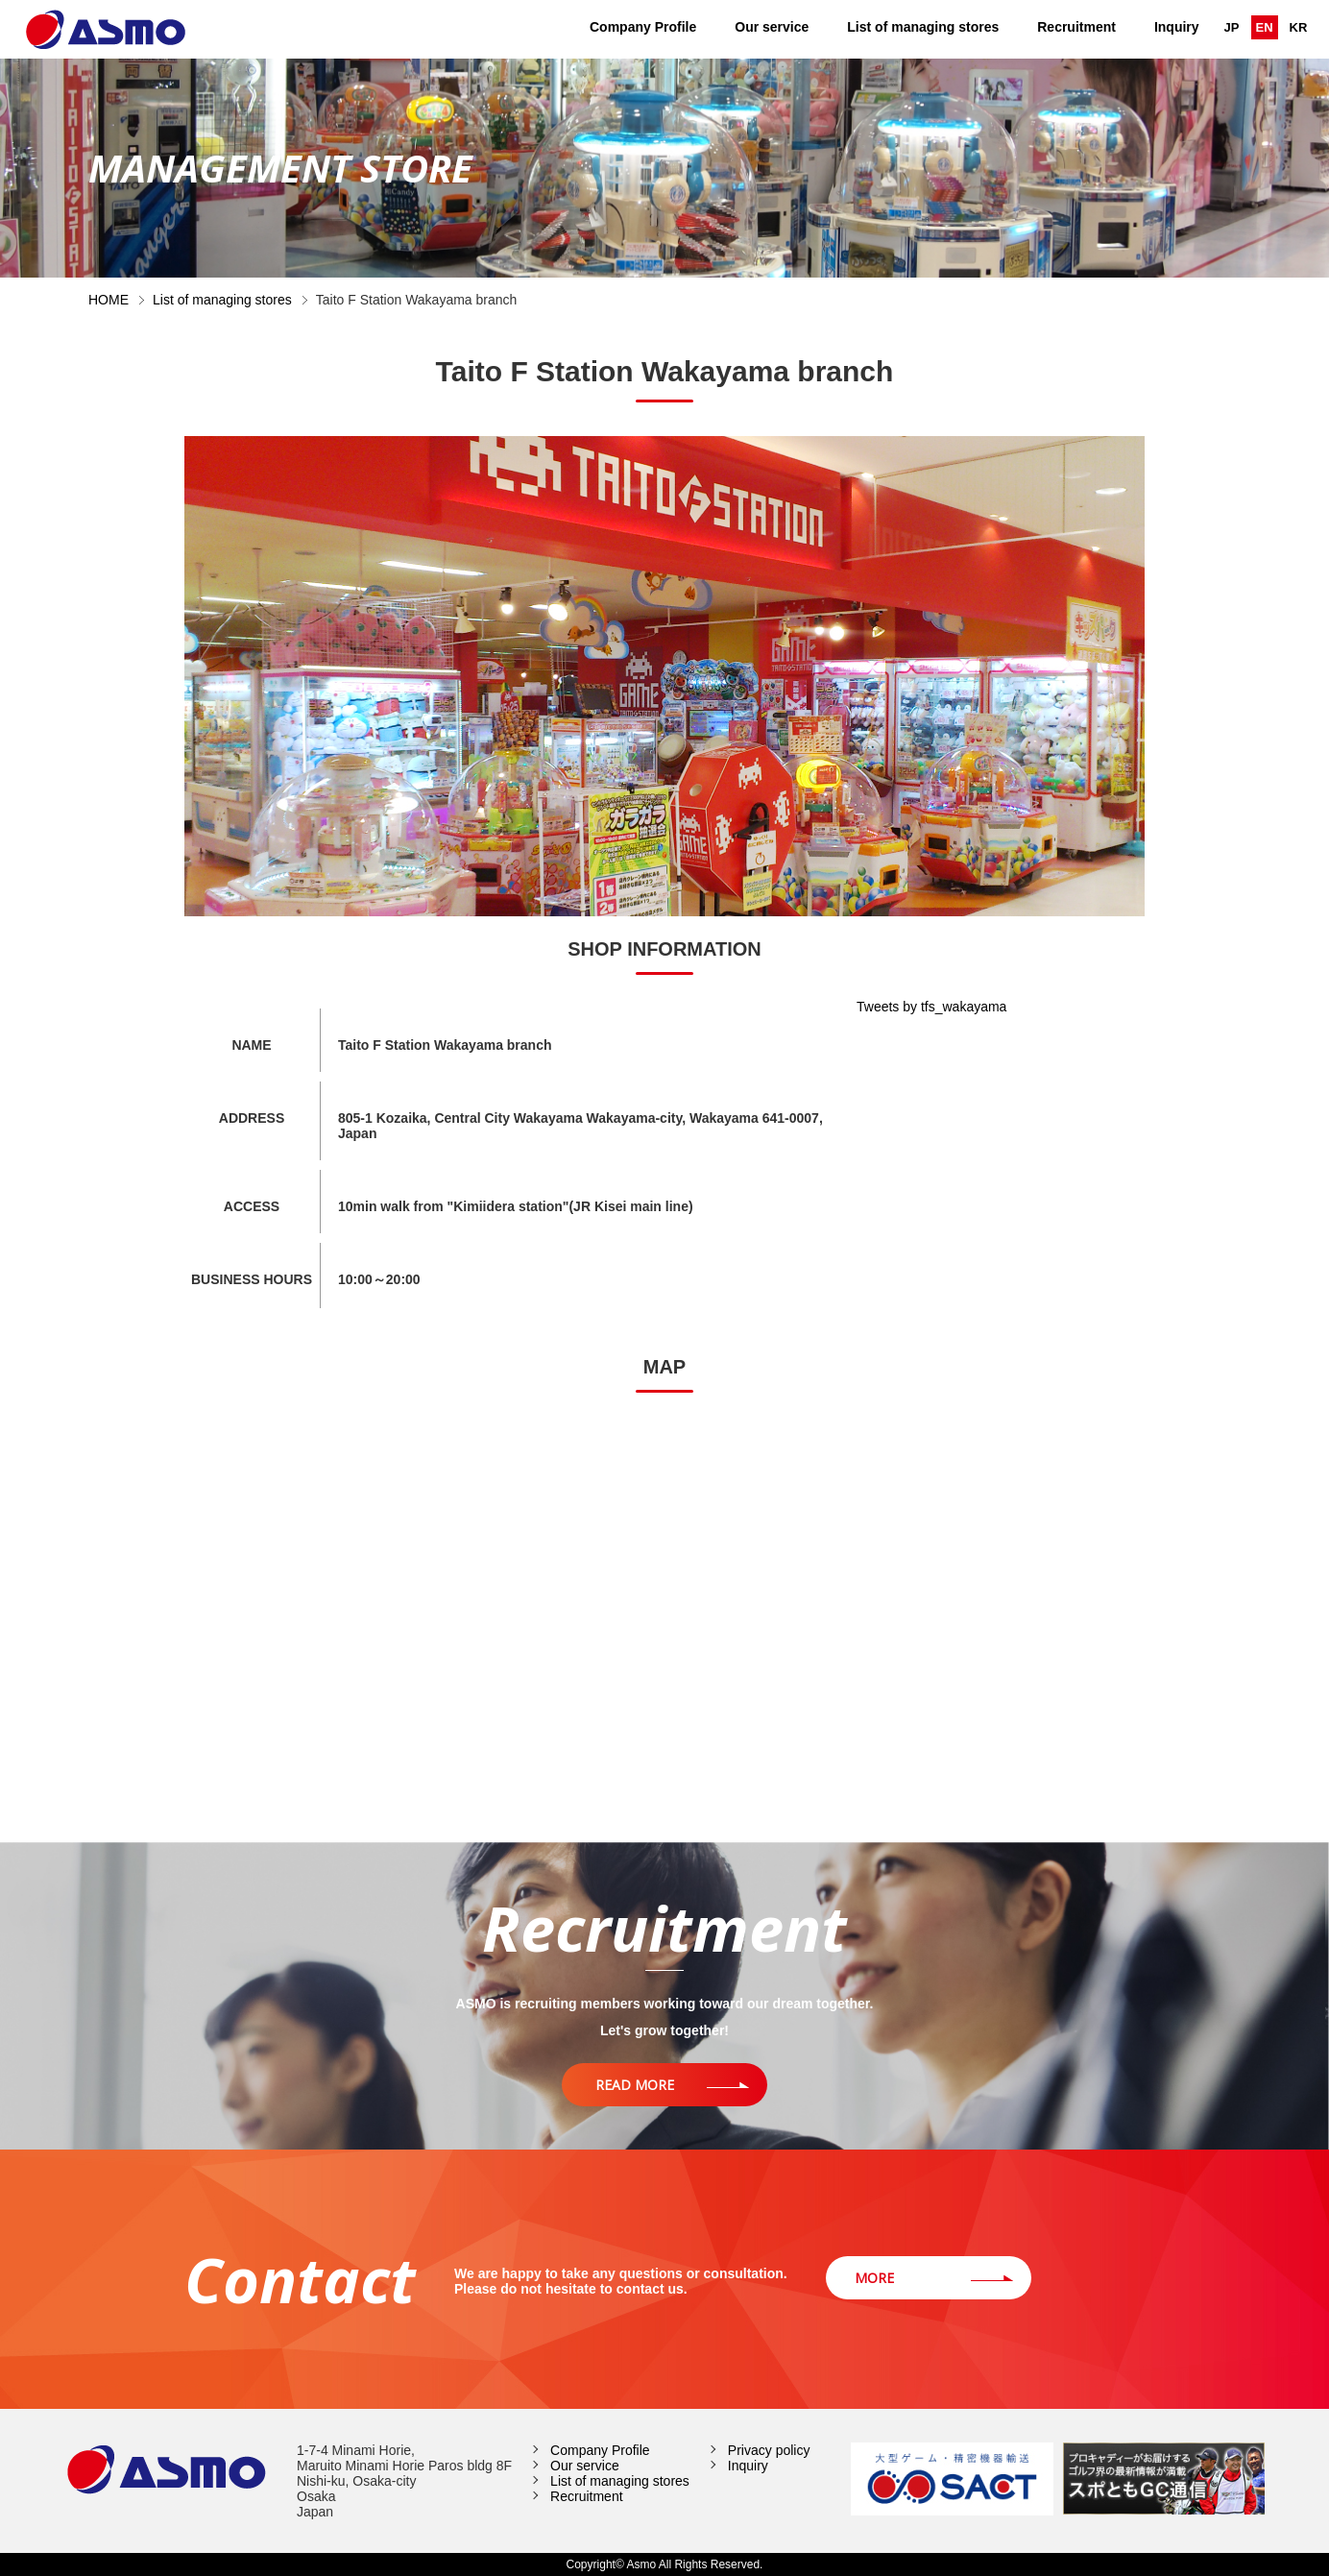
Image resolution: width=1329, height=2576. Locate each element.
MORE (874, 2278)
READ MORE (634, 2085)
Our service (772, 27)
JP (1232, 27)
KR (1299, 27)
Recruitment (1076, 27)
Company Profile (643, 27)
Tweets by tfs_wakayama (931, 1006)
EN (1264, 27)
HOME (108, 299)
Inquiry (1176, 27)
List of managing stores (923, 27)
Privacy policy (769, 2450)
